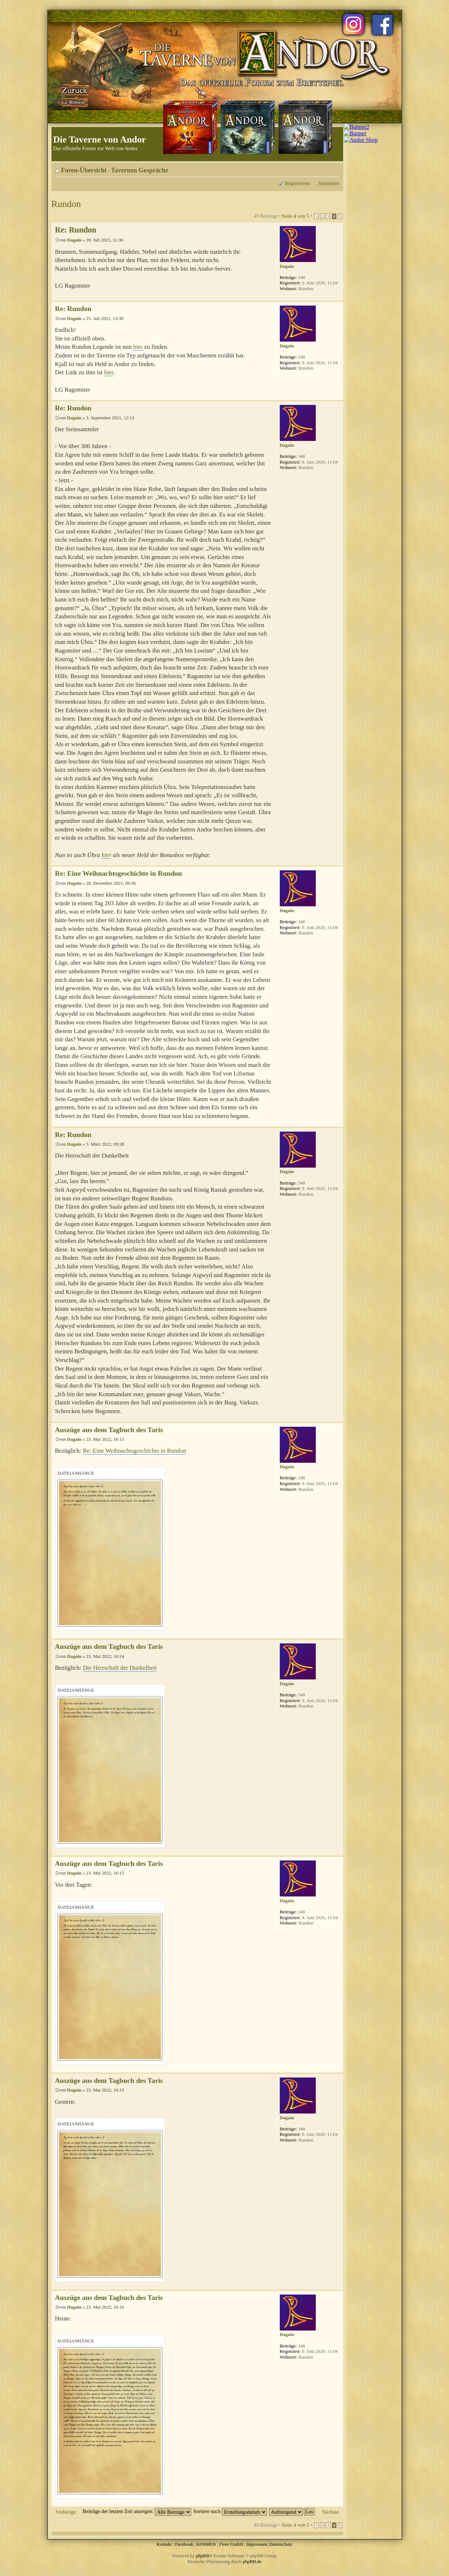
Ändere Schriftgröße (334, 167)
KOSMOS (206, 2544)
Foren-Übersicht (84, 170)
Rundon (66, 204)
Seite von (295, 216)
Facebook (184, 2544)
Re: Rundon (75, 229)
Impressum (256, 2544)
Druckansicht (323, 167)
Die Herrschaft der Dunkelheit (120, 1667)
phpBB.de (252, 2561)
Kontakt (164, 2544)
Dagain (74, 240)
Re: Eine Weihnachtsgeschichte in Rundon (118, 873)
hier (138, 346)
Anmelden (329, 183)
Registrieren (297, 183)
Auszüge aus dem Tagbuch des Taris (109, 1430)
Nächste (330, 2512)
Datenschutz (280, 2544)
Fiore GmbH (231, 2544)
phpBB (202, 2555)
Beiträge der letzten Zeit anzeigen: (137, 2511)
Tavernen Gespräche (139, 170)
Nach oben (338, 297)
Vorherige (66, 2512)
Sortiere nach (230, 2511)
